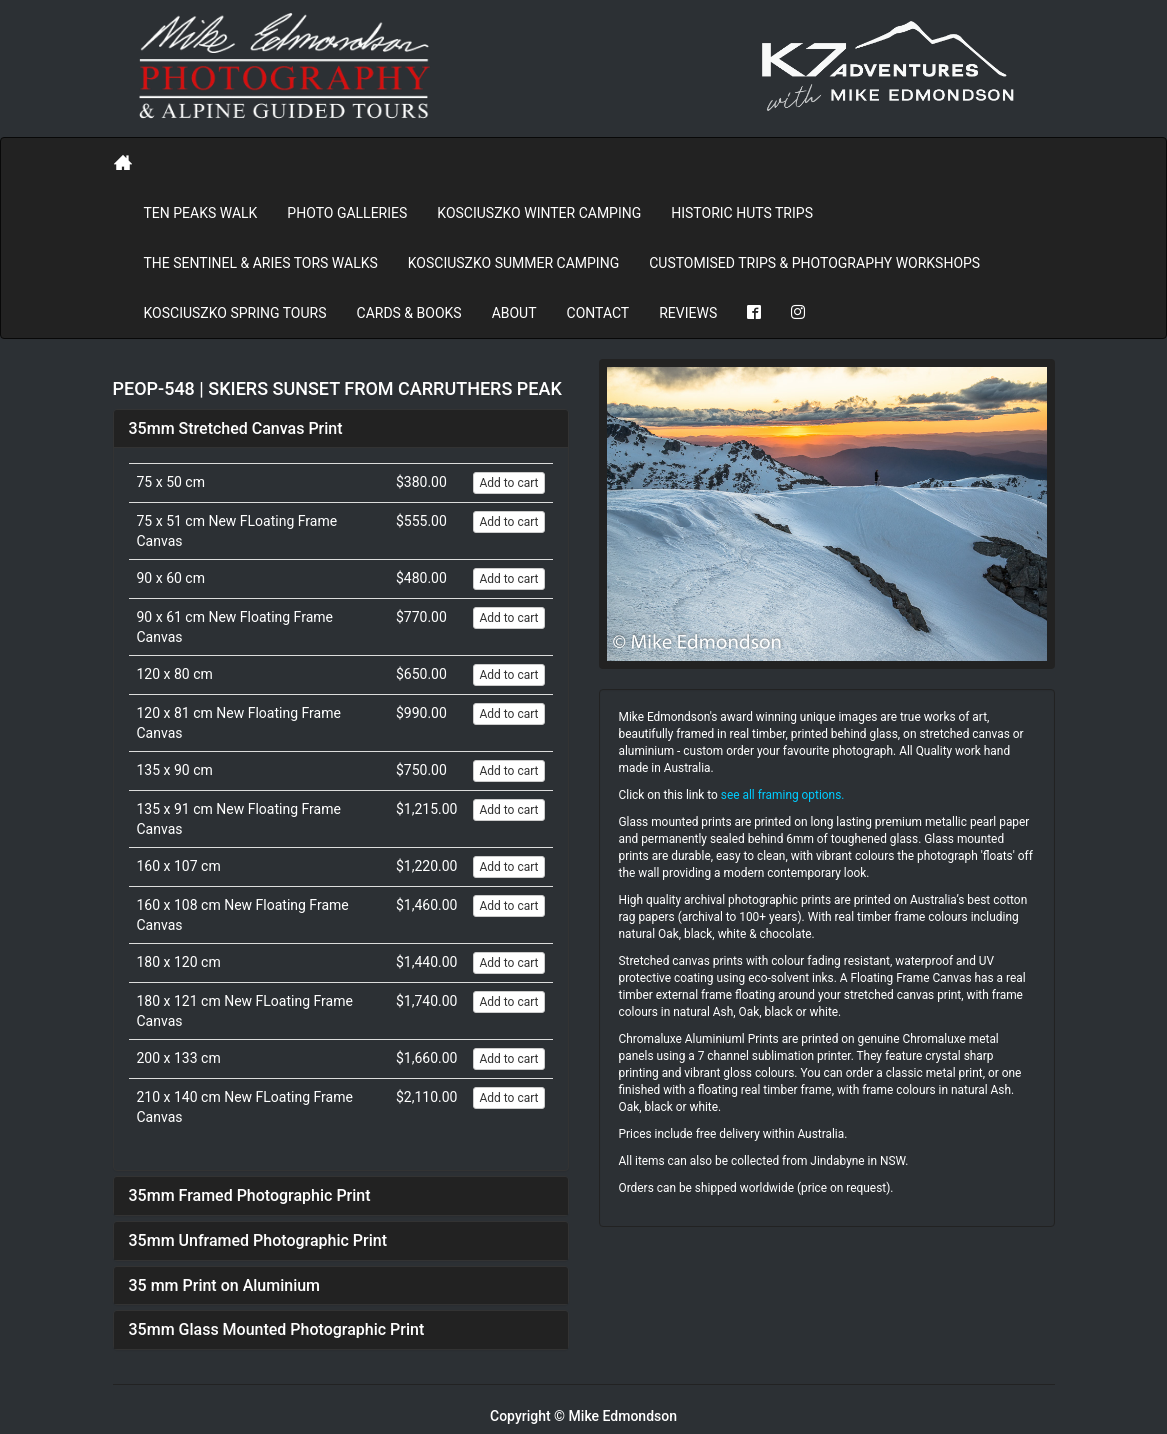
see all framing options (781, 795)
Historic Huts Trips (742, 213)
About (514, 313)
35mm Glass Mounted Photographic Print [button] (277, 1329)
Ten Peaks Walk (201, 213)
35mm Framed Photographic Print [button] (250, 1195)
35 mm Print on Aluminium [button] (225, 1285)
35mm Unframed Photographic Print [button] (258, 1240)
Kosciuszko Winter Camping (539, 213)
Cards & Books (409, 313)
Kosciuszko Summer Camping (513, 263)
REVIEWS (688, 313)
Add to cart (508, 483)
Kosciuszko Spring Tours (235, 313)
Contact (598, 313)
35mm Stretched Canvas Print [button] (236, 428)
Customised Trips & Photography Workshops (814, 263)
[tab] (341, 429)
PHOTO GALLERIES (347, 213)
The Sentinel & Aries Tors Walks (261, 263)
